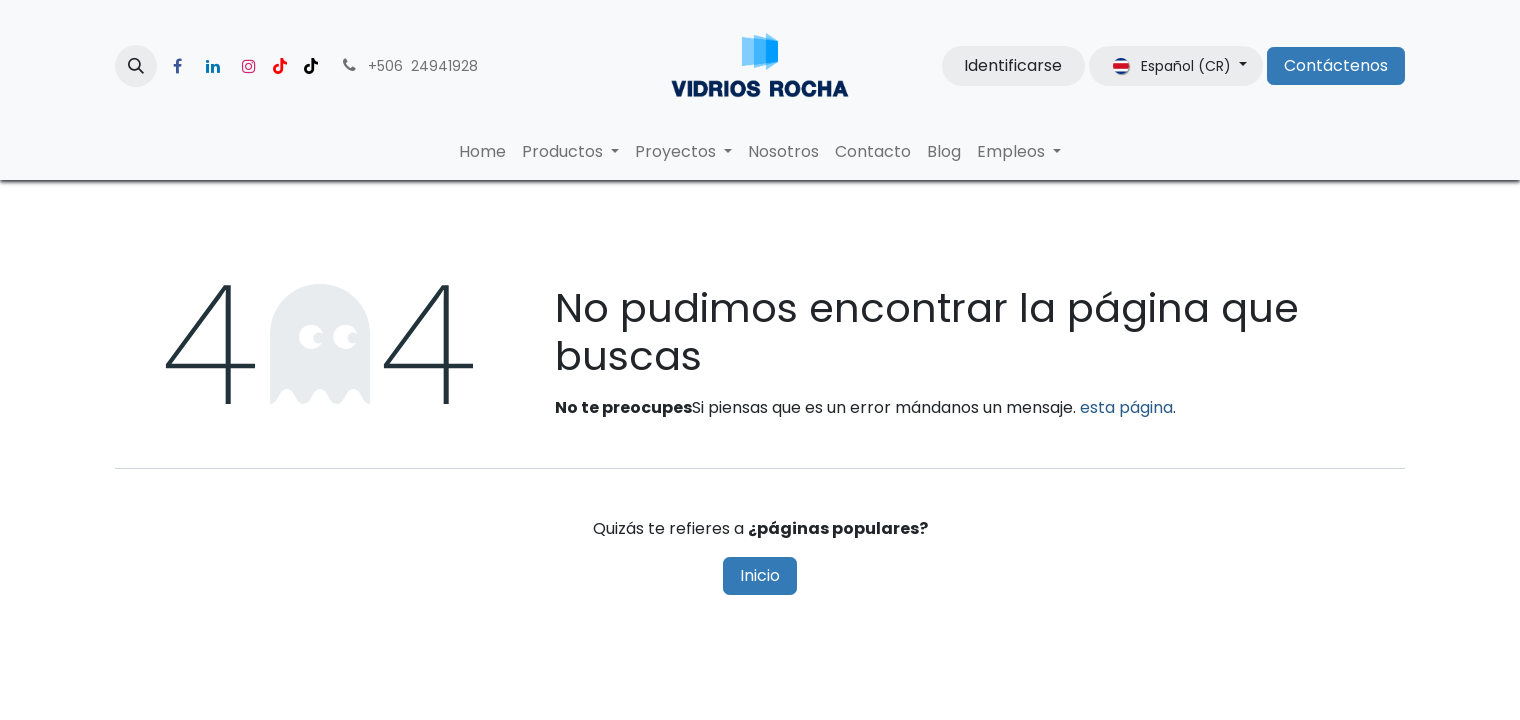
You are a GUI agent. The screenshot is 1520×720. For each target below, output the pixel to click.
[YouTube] (280, 66)
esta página (1126, 407)
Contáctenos (1336, 65)
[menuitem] (482, 152)
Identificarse (1013, 65)
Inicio (760, 575)
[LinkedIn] (213, 66)
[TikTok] (311, 66)
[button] (136, 66)
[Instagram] (249, 66)
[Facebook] (177, 66)
